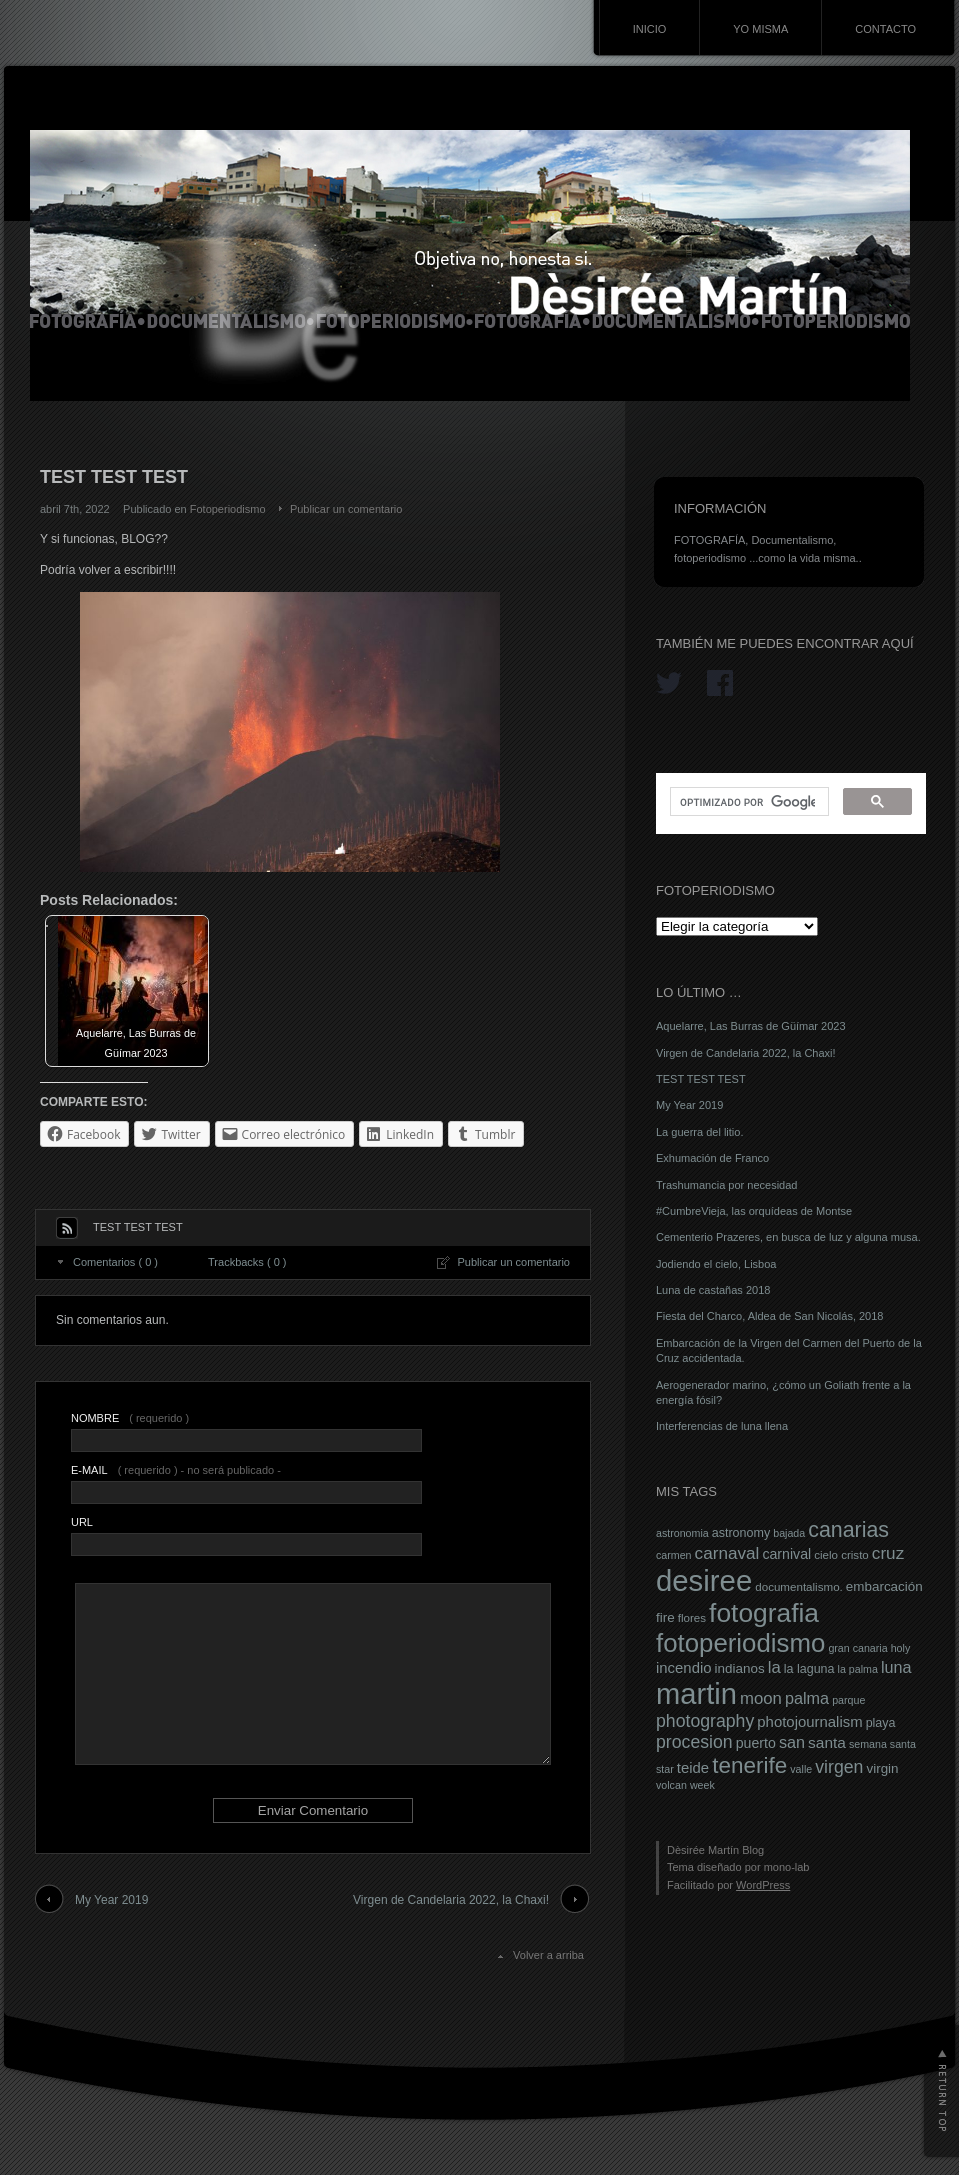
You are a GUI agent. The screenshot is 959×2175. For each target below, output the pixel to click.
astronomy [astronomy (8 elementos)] (741, 1533)
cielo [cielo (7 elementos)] (826, 1555)
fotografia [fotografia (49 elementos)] (764, 1613)
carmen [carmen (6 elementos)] (674, 1555)
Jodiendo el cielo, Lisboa (716, 1264)
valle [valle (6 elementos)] (801, 1769)
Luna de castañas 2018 (713, 1290)
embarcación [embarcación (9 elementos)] (884, 1586)
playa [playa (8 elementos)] (881, 1723)
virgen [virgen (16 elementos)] (839, 1767)
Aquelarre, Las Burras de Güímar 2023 (751, 1026)
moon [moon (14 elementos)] (761, 1698)
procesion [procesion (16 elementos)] (694, 1742)
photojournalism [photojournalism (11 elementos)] (809, 1722)
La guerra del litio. (699, 1132)
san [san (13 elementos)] (792, 1742)
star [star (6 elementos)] (665, 1769)
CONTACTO (885, 29)
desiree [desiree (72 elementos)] (704, 1580)
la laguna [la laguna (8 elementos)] (809, 1669)
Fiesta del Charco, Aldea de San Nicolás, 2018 (769, 1316)
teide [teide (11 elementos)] (693, 1768)
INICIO (650, 29)
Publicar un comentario (346, 509)
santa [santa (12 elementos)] (827, 1742)
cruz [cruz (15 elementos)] (888, 1553)
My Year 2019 (111, 1900)
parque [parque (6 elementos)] (848, 1700)
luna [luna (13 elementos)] (896, 1667)
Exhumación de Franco (712, 1158)
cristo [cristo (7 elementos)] (855, 1555)
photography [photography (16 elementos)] (705, 1721)
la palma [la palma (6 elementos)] (858, 1669)
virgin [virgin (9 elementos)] (882, 1768)
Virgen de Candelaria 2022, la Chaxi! (451, 1900)
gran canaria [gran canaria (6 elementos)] (857, 1648)
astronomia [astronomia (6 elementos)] (682, 1533)
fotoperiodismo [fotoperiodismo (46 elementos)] (740, 1643)
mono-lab (787, 1867)
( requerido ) (130, 1418)
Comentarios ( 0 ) (115, 1262)
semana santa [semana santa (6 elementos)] (882, 1744)
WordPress (763, 1885)
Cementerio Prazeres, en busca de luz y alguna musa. (788, 1237)
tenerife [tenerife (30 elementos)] (749, 1765)
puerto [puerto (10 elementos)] (756, 1743)
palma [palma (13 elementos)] (807, 1698)
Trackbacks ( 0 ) (247, 1262)
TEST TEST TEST (701, 1079)
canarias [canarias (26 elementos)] (848, 1530)
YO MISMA (760, 29)
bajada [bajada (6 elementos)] (789, 1533)
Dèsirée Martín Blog (715, 1850)
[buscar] (747, 802)
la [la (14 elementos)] (774, 1667)
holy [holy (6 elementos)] (901, 1648)
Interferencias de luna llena (722, 1426)
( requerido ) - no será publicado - (176, 1470)
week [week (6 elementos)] (702, 1785)
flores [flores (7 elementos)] (692, 1618)
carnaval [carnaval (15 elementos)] (727, 1553)
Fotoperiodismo (228, 509)
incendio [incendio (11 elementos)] (684, 1668)
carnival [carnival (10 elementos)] (786, 1554)
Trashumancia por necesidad (726, 1185)
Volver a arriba (548, 1955)
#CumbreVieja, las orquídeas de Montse (754, 1211)
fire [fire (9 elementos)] (665, 1617)
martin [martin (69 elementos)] (696, 1694)
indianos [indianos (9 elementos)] (740, 1668)
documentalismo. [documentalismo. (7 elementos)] (799, 1587)
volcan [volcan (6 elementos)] (671, 1785)
